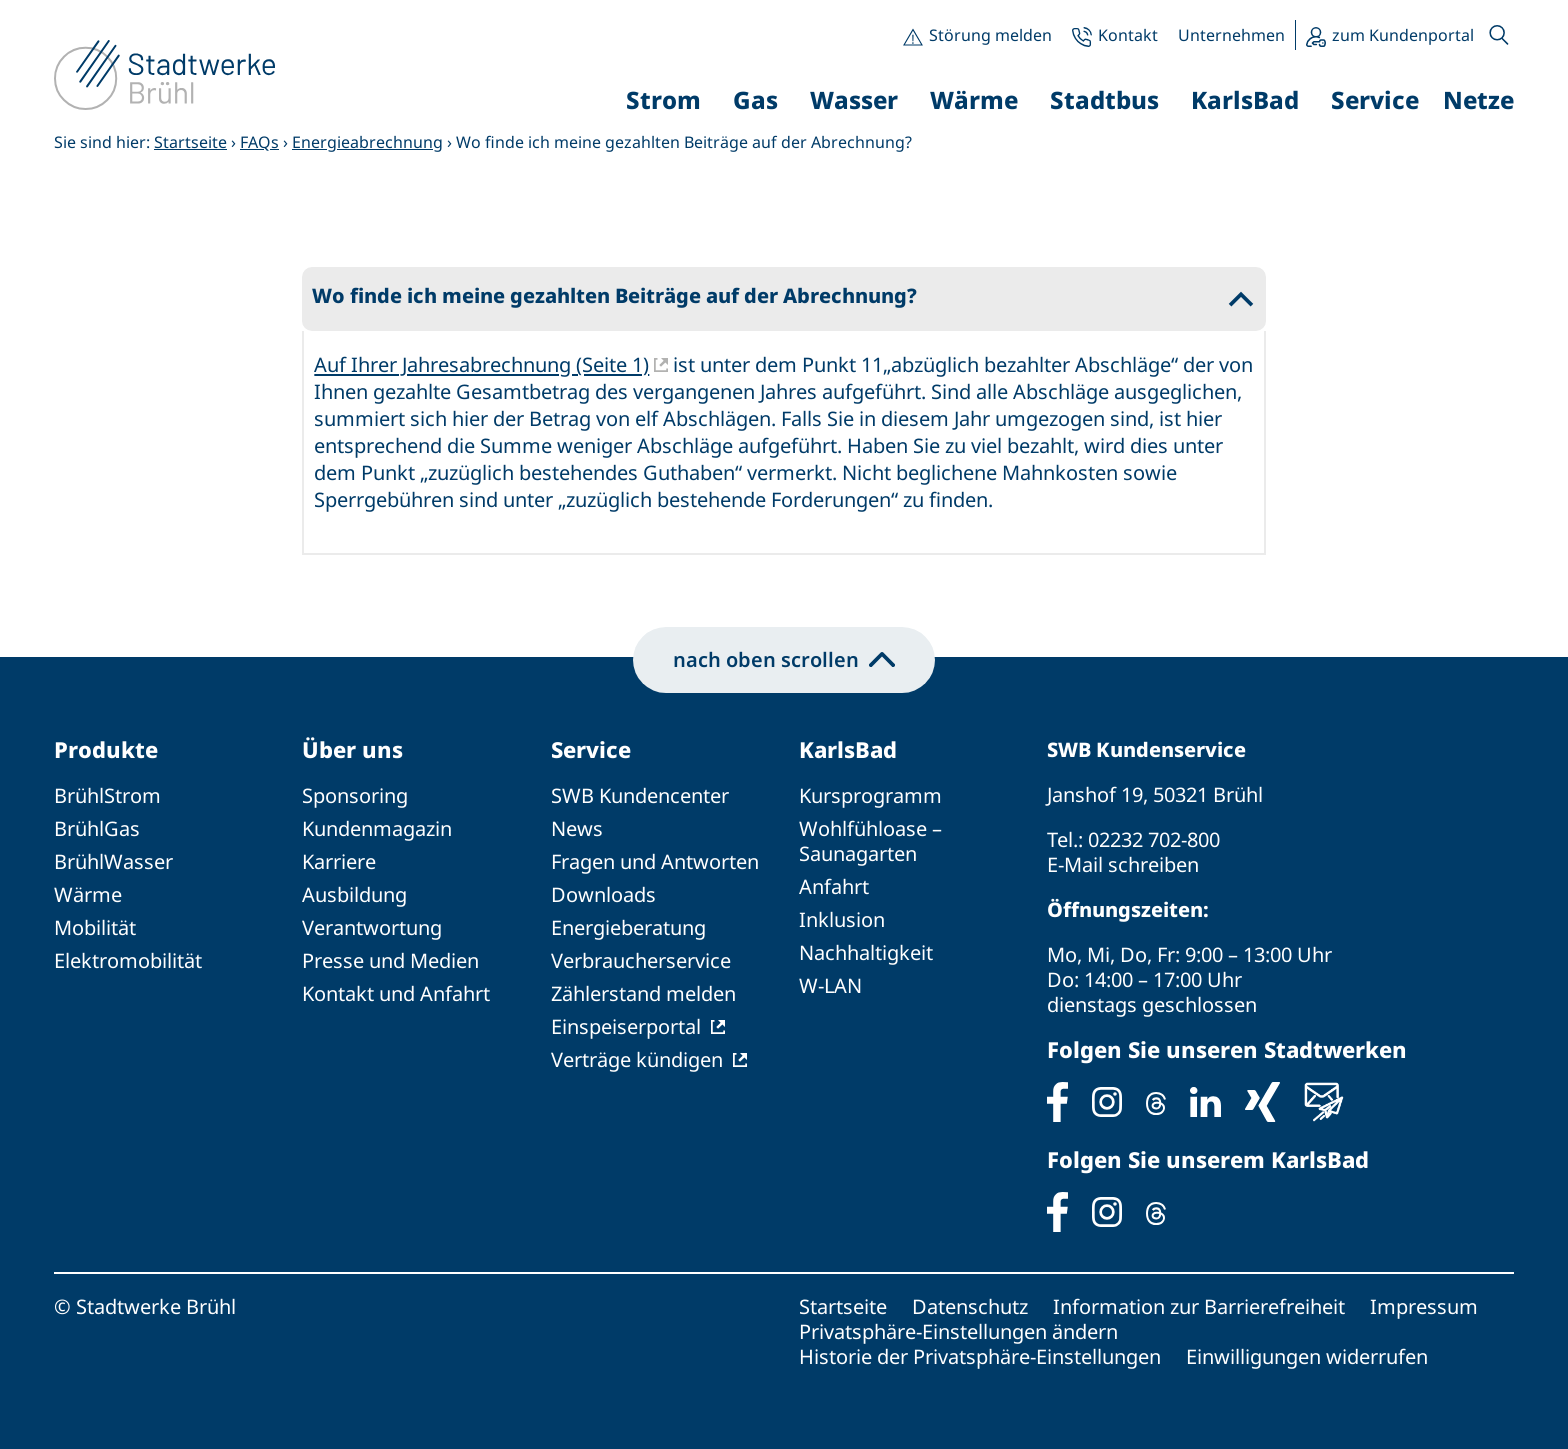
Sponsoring (355, 795)
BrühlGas (97, 828)
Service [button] (1375, 99)
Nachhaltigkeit (866, 952)
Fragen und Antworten (655, 861)
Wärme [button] (974, 99)
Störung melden (990, 35)
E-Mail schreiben (1123, 864)
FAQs (259, 142)
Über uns (352, 749)
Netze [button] (1478, 99)
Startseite (190, 142)
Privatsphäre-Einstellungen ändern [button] (958, 1331)
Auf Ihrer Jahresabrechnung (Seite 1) (481, 364)
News (577, 828)
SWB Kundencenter (640, 795)
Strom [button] (663, 99)
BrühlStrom (107, 795)
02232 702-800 (1154, 839)
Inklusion (842, 919)
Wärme (88, 894)
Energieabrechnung (367, 142)
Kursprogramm (870, 795)
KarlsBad (848, 749)
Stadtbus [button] (1104, 99)
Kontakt (1128, 35)
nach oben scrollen (784, 659)
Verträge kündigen (637, 1059)
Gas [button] (755, 99)
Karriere (339, 861)
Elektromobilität (128, 960)
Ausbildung (354, 894)
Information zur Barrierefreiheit (1199, 1306)
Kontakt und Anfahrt (396, 993)
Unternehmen (1231, 35)
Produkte (106, 749)
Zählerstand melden (643, 993)
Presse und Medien (390, 960)
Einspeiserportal (626, 1026)
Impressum (1424, 1306)
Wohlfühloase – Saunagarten (870, 841)
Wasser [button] (854, 99)
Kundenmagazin (377, 828)
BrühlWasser (113, 861)
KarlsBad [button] (1245, 99)
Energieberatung (628, 927)
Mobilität (95, 927)
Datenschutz (970, 1306)
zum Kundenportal (1403, 35)
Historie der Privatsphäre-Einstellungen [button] (980, 1356)
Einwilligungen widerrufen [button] (1307, 1356)
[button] (1499, 35)
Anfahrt (834, 886)
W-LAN (830, 985)
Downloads (603, 894)
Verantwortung (372, 927)
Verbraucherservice (641, 960)
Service (591, 749)
